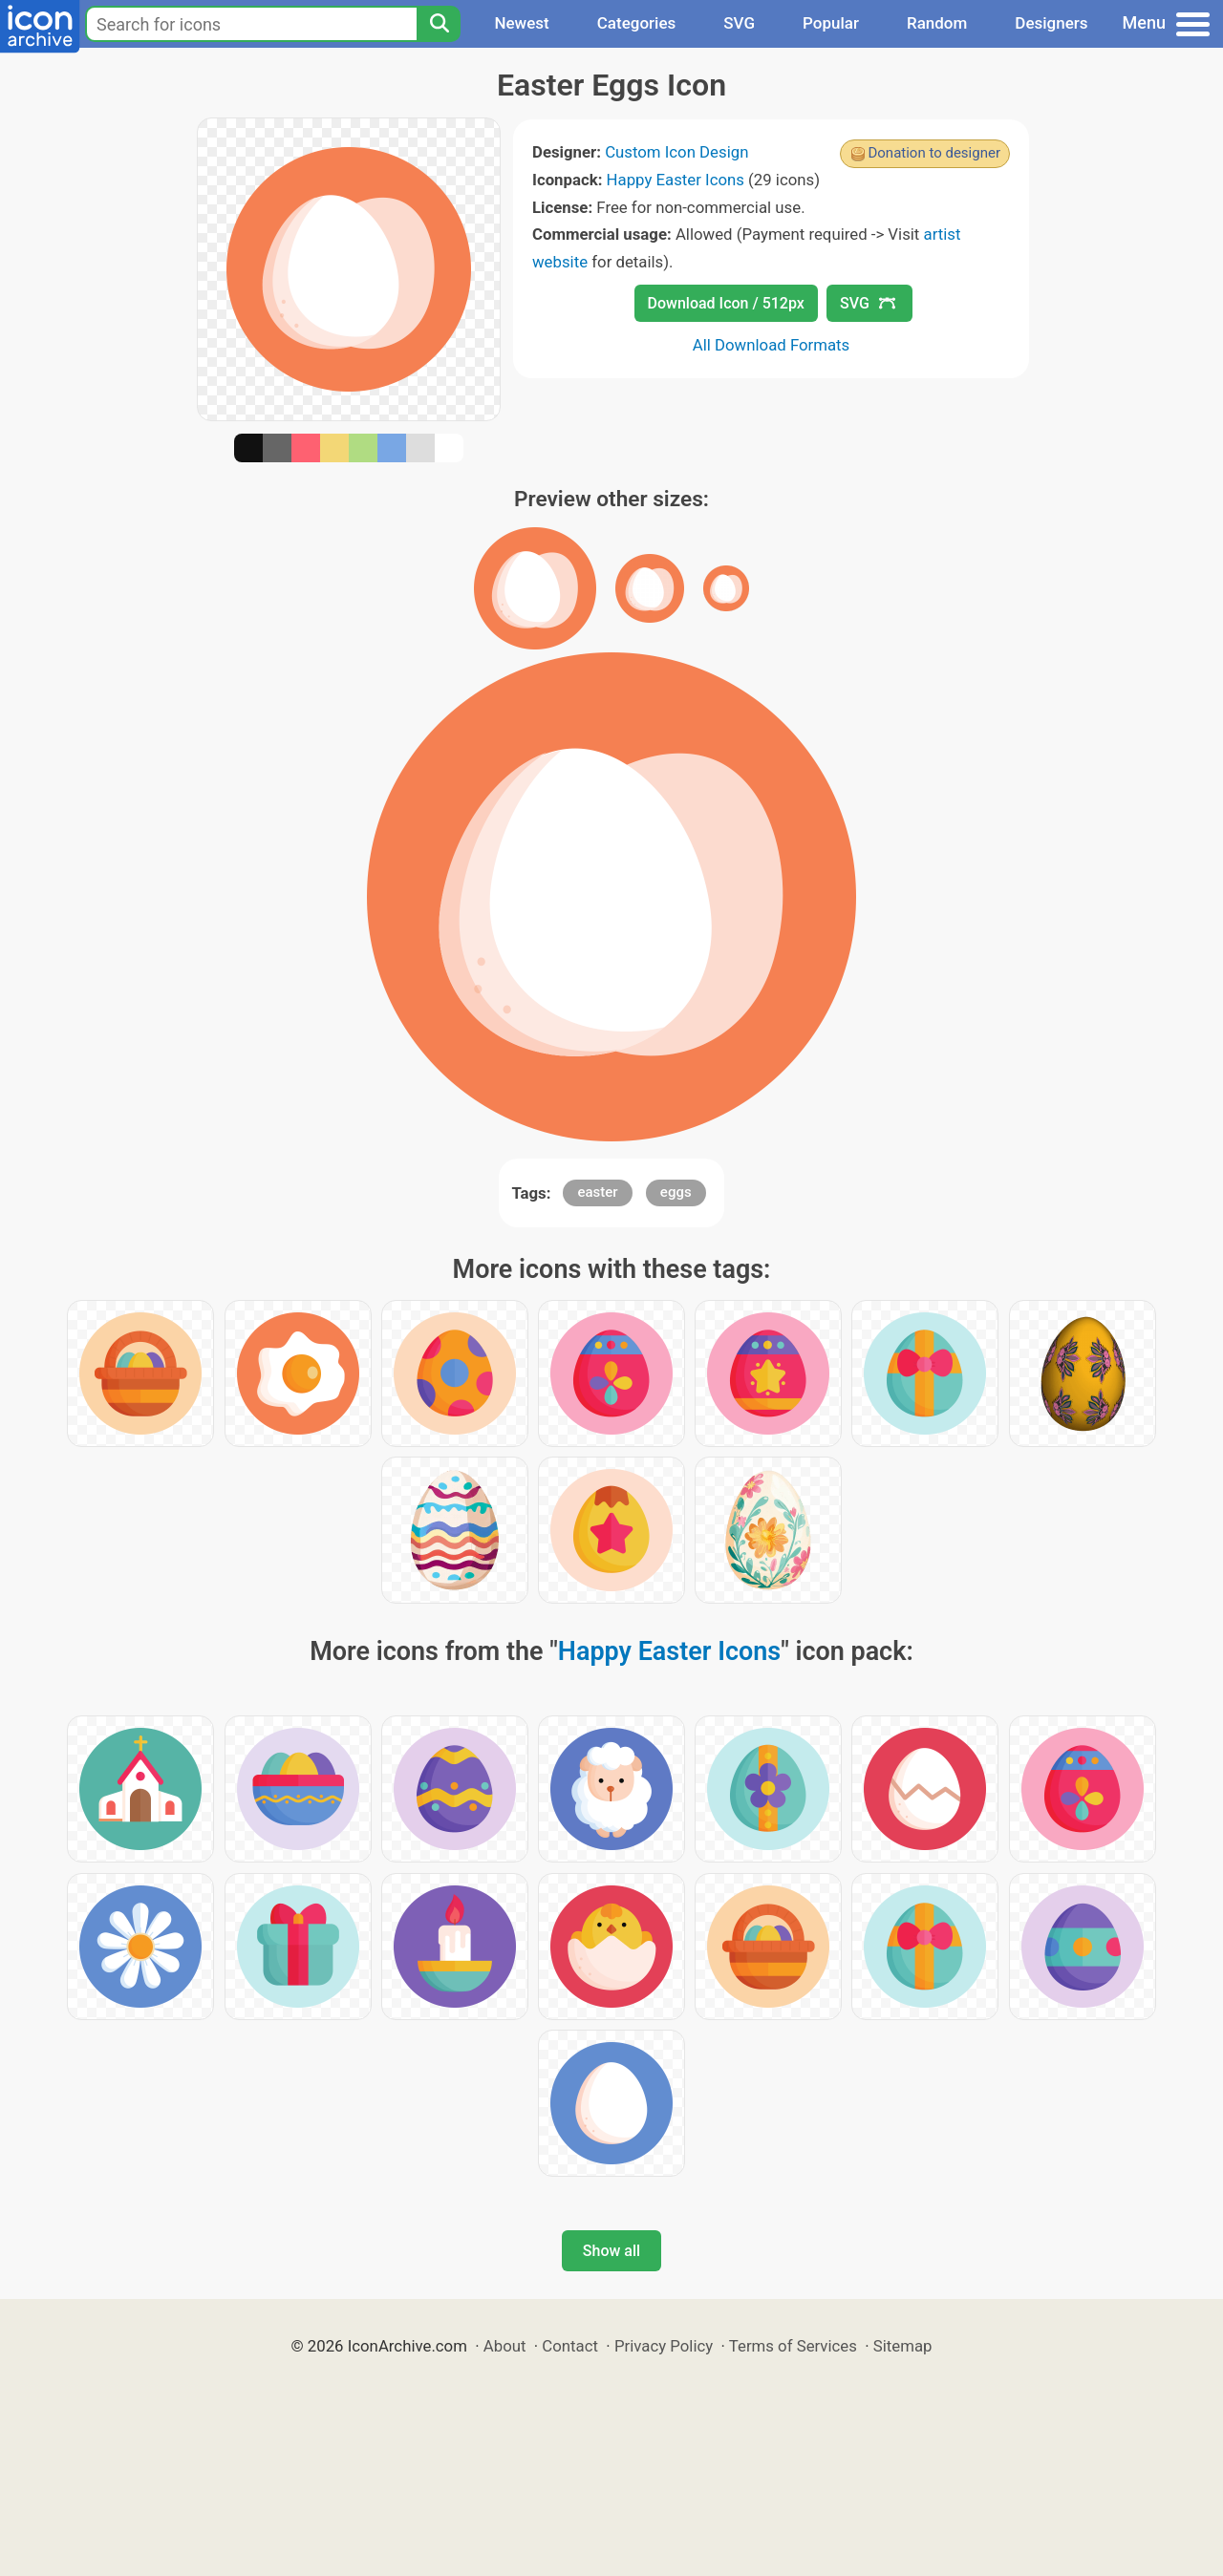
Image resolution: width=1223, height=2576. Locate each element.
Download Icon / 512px (726, 303)
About (504, 2345)
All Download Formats (771, 344)
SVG (739, 22)
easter (597, 1192)
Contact (570, 2345)
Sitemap (903, 2345)
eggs (676, 1192)
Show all (611, 2251)
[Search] (439, 24)
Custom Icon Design (676, 151)
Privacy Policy (663, 2345)
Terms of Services (793, 2345)
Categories (636, 22)
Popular (831, 22)
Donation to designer (934, 152)
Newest (521, 22)
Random (937, 22)
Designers (1051, 22)
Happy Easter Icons (675, 179)
